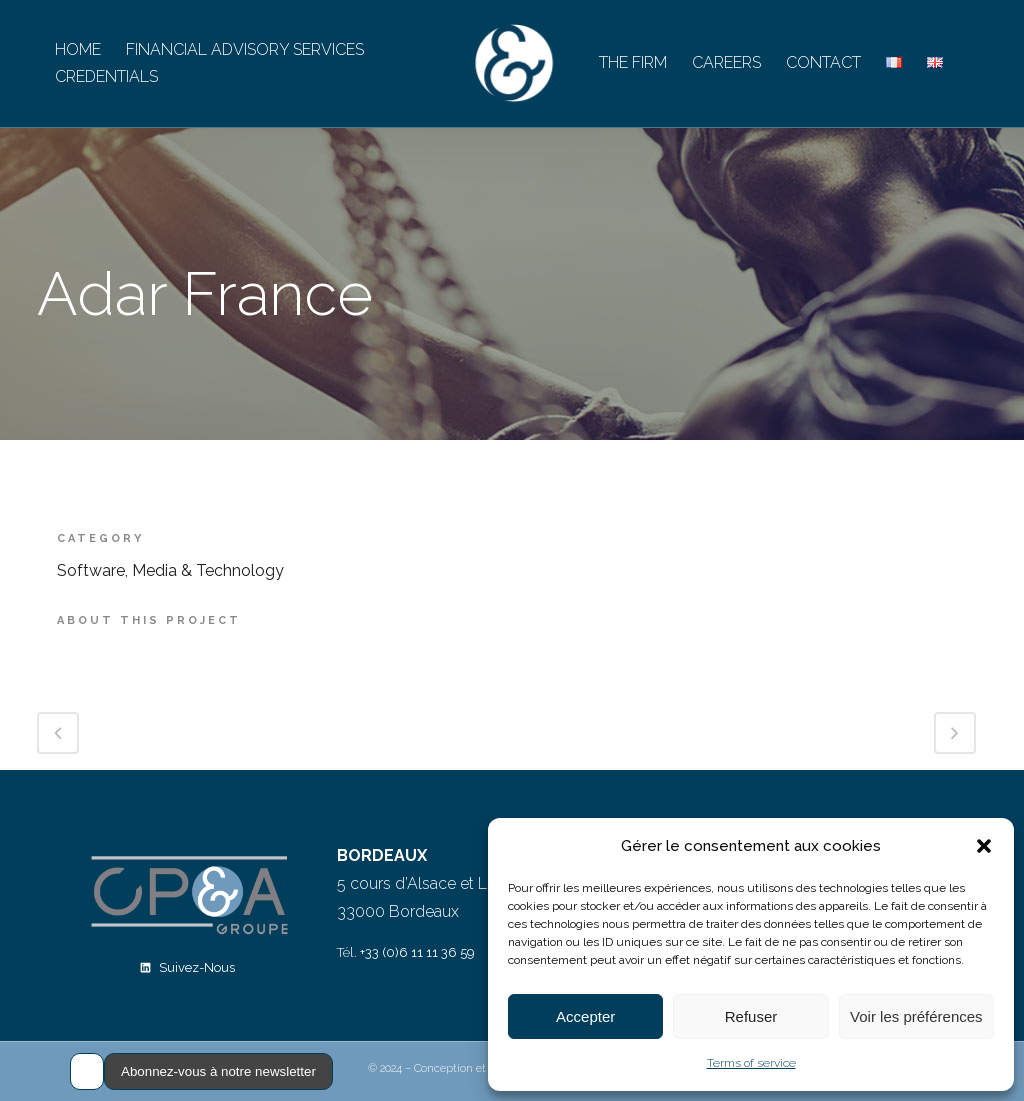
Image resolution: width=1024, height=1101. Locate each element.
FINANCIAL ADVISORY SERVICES (245, 49)
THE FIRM (633, 62)
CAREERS (726, 62)
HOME (78, 49)
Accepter (585, 1016)
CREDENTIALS (106, 76)
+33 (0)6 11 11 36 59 (417, 952)
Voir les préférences (916, 1016)
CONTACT (823, 62)
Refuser (751, 1016)
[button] (984, 846)
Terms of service (751, 1063)
